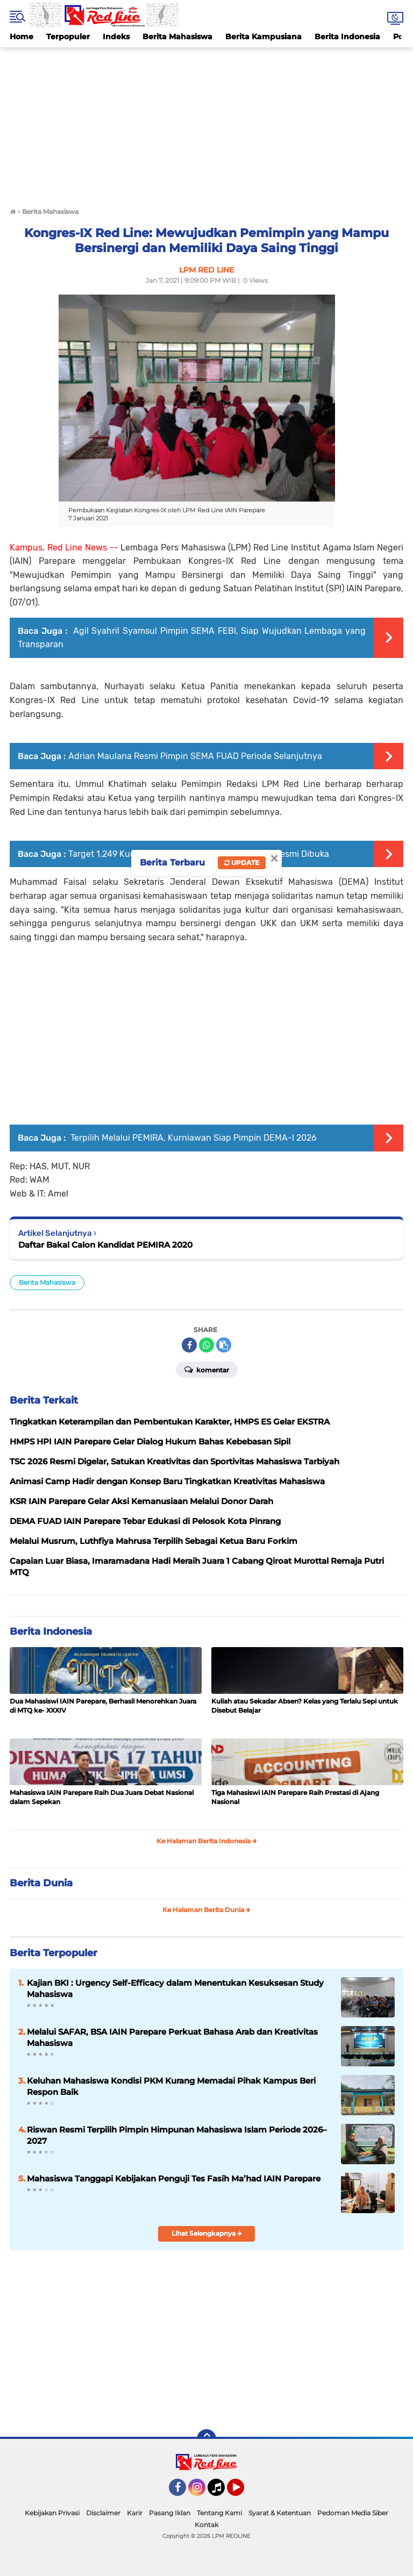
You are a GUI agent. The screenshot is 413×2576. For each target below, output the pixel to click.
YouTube (243, 2492)
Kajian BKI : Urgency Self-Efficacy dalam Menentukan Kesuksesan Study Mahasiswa (175, 1988)
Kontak (206, 2525)
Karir (135, 2513)
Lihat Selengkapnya (207, 2233)
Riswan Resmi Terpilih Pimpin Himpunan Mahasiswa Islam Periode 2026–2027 (177, 2135)
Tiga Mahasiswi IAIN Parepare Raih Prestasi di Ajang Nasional (295, 1797)
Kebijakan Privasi (52, 2513)
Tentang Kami (219, 2513)
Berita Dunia (41, 1883)
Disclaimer (103, 2513)
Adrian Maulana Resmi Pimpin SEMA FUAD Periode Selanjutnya (195, 756)
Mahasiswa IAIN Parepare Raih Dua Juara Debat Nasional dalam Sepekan (102, 1797)
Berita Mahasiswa (177, 36)
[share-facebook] (189, 1345)
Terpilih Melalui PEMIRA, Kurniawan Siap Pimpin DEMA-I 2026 (192, 1138)
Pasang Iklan (169, 2513)
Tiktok (219, 2492)
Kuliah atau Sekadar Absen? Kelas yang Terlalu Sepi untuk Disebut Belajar (304, 1705)
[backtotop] (206, 2439)
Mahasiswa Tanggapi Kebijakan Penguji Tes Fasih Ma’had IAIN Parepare (174, 2178)
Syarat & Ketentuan (279, 2513)
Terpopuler (68, 36)
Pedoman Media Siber (352, 2513)
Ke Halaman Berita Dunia (206, 1910)
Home (21, 36)
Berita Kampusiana (263, 36)
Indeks (116, 36)
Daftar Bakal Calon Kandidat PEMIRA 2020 (105, 1245)
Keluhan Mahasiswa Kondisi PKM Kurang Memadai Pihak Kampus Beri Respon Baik (171, 2086)
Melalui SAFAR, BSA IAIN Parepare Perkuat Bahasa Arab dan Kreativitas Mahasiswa (172, 2037)
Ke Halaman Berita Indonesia (206, 1841)
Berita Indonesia (347, 36)
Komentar (206, 1369)
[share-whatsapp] (206, 1345)
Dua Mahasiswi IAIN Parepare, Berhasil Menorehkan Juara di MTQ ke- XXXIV (103, 1705)
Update (241, 862)
